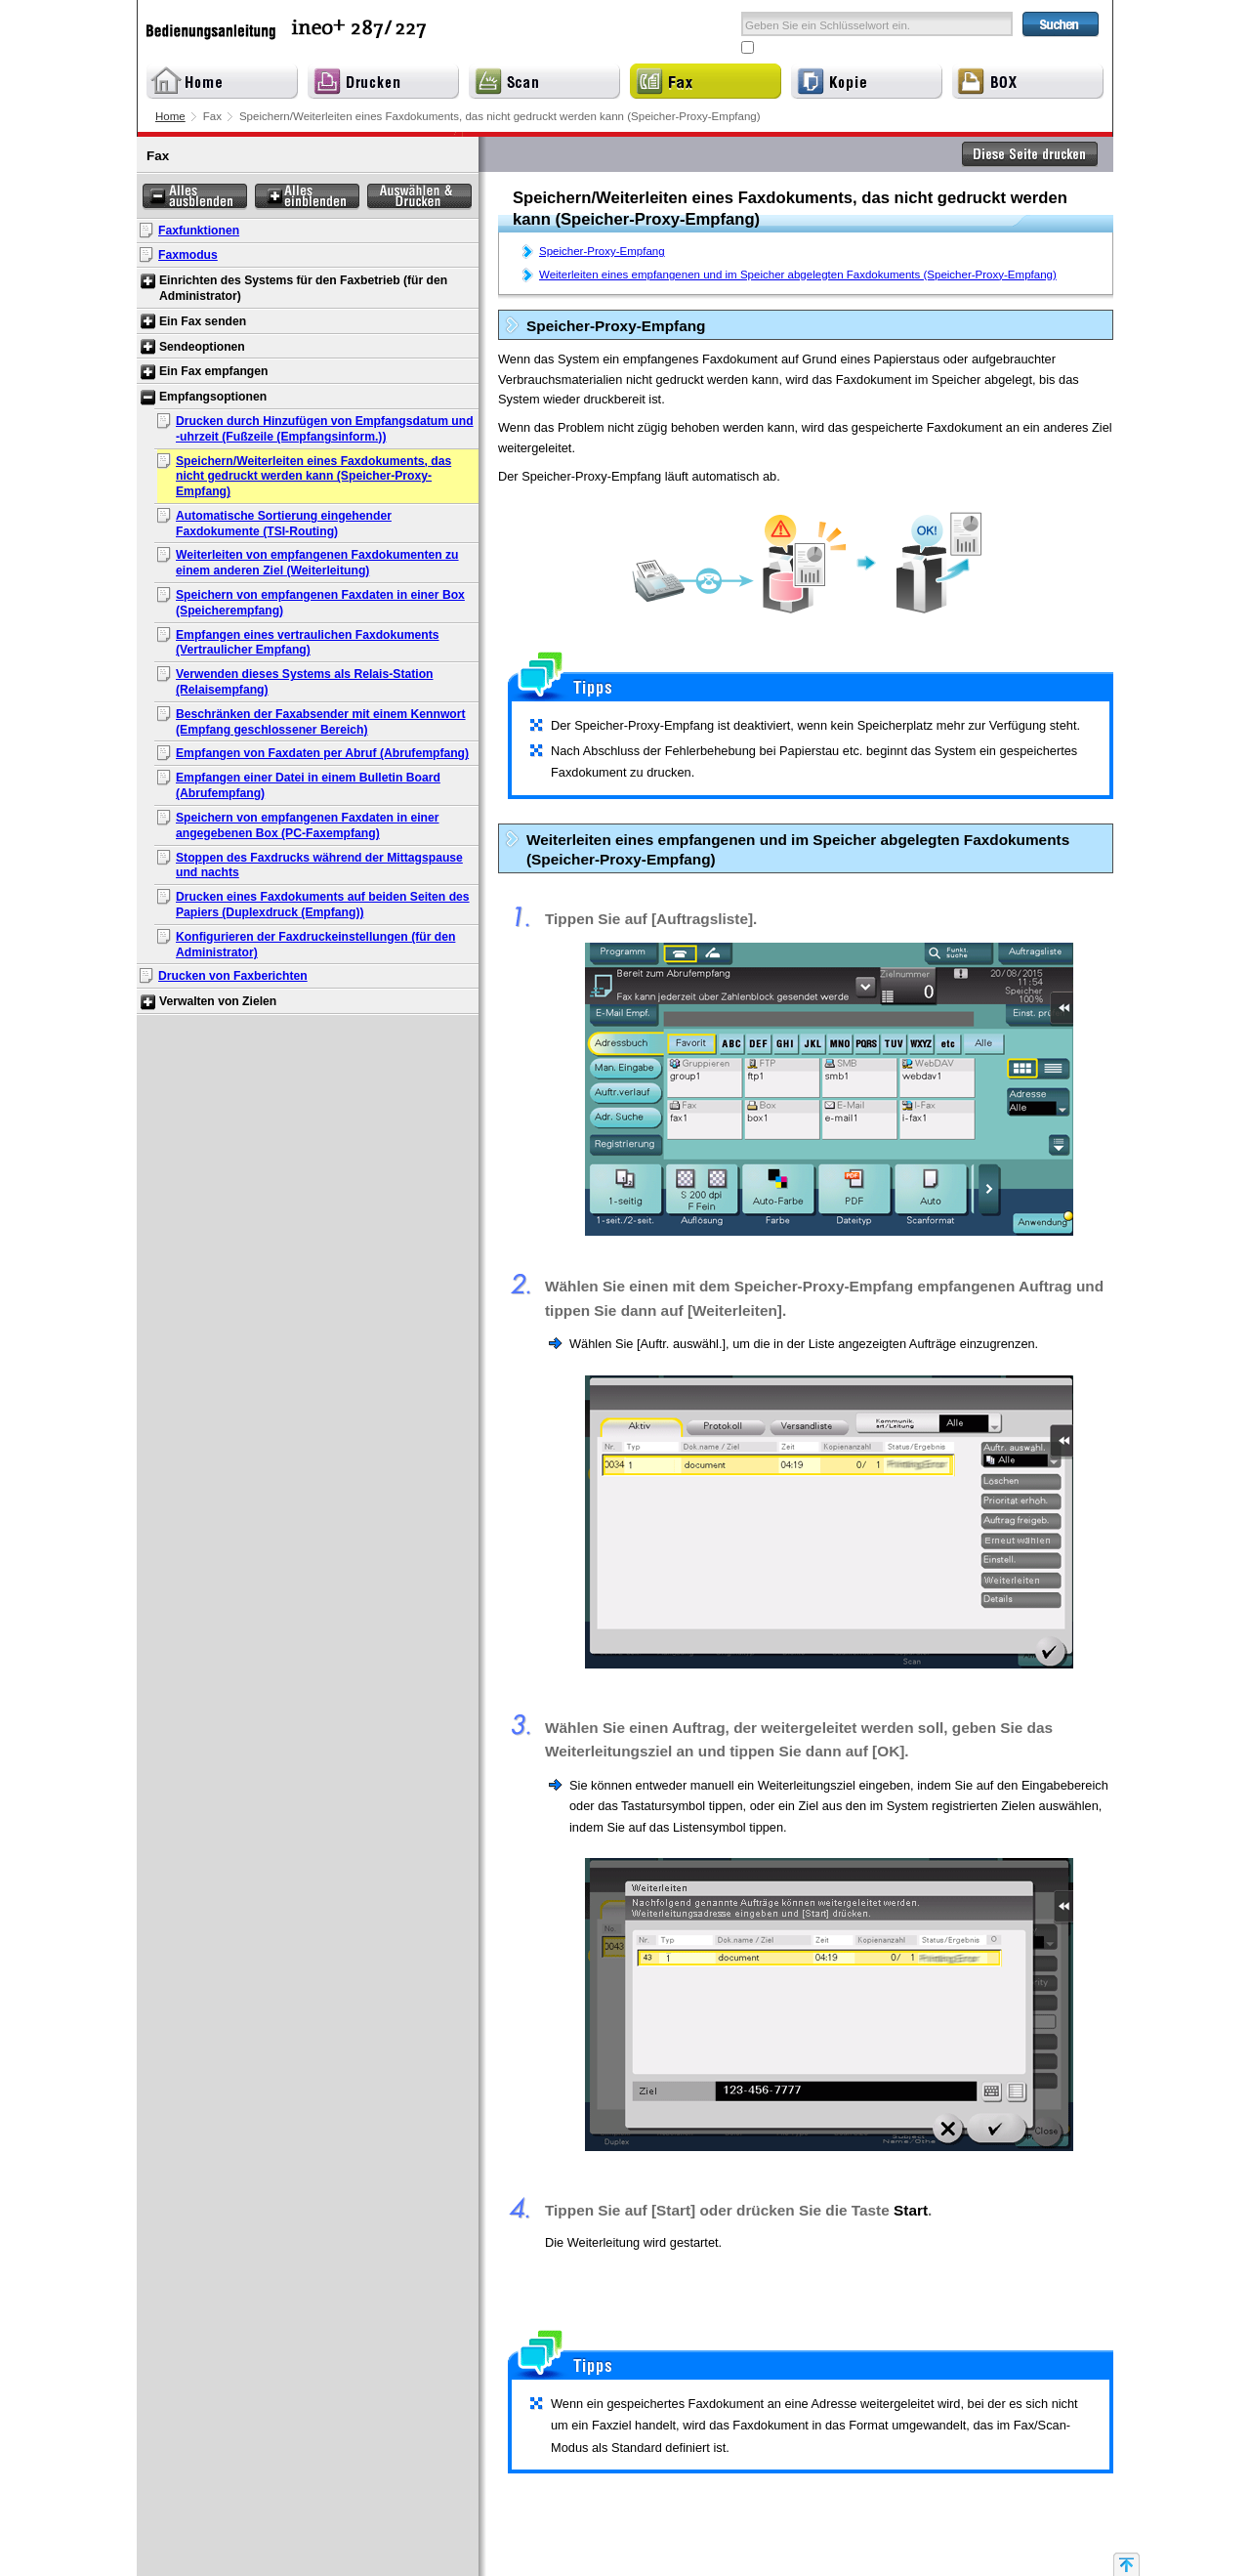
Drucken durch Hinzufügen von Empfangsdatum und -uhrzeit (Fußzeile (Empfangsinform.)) (325, 428)
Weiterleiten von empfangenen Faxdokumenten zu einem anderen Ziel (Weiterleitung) (317, 562)
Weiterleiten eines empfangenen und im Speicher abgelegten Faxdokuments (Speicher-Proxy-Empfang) (798, 274)
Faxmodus (188, 255)
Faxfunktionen (198, 230)
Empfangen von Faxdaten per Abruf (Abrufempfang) (322, 753)
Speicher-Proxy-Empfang (602, 251)
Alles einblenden (307, 197)
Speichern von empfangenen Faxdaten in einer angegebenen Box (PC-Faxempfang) (307, 825)
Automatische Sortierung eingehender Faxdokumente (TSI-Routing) (284, 523)
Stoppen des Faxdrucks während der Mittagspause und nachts (319, 865)
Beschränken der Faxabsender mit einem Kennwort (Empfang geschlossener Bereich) (321, 722)
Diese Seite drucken (1030, 154)
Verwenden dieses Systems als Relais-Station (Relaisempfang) (305, 682)
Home (170, 116)
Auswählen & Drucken (419, 197)
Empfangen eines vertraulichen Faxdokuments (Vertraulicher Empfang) (307, 642)
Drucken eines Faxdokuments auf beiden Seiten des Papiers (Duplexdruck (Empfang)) (323, 904)
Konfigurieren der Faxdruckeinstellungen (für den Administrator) (315, 944)
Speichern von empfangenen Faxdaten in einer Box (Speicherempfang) (320, 602)
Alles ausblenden (195, 197)
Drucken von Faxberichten (233, 976)
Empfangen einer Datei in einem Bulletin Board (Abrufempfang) (308, 785)
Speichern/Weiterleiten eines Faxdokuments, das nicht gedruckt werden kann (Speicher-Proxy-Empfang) (313, 476)
